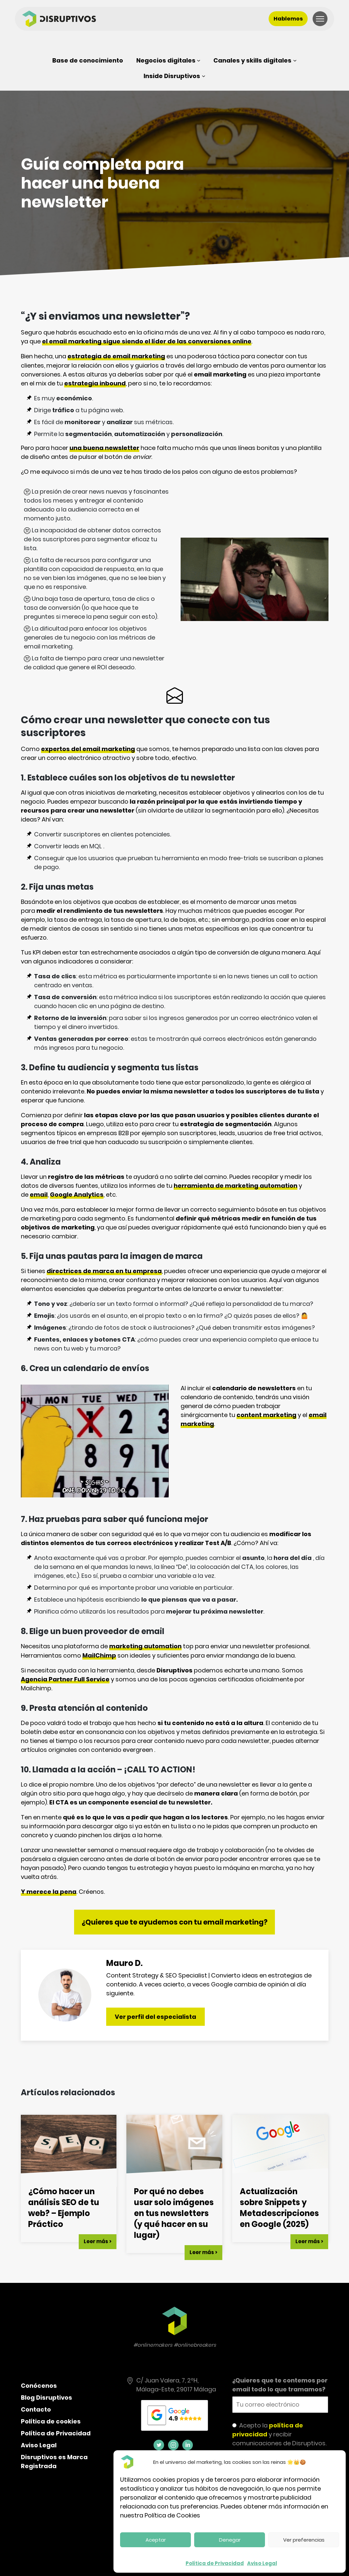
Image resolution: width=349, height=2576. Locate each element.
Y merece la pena (48, 1892)
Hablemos (288, 18)
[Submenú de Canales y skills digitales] (254, 60)
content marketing (266, 1415)
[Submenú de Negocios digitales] (168, 60)
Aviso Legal (262, 2563)
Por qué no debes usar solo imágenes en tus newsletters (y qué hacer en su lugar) (174, 2213)
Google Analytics (77, 1194)
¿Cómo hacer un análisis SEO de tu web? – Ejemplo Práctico (63, 2208)
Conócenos (39, 2385)
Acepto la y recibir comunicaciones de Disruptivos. (279, 2434)
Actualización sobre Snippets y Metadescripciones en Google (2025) (279, 2208)
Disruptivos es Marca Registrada (54, 2461)
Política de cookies (51, 2421)
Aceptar (156, 2539)
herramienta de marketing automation (235, 1185)
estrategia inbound (95, 383)
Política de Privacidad (215, 2563)
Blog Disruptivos (46, 2397)
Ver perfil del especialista (159, 2016)
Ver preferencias (304, 2539)
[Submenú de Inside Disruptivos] (174, 76)
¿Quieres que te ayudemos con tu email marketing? (175, 1922)
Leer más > (97, 2241)
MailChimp (99, 1655)
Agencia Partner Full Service (65, 1679)
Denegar (229, 2539)
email (39, 1194)
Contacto (36, 2409)
